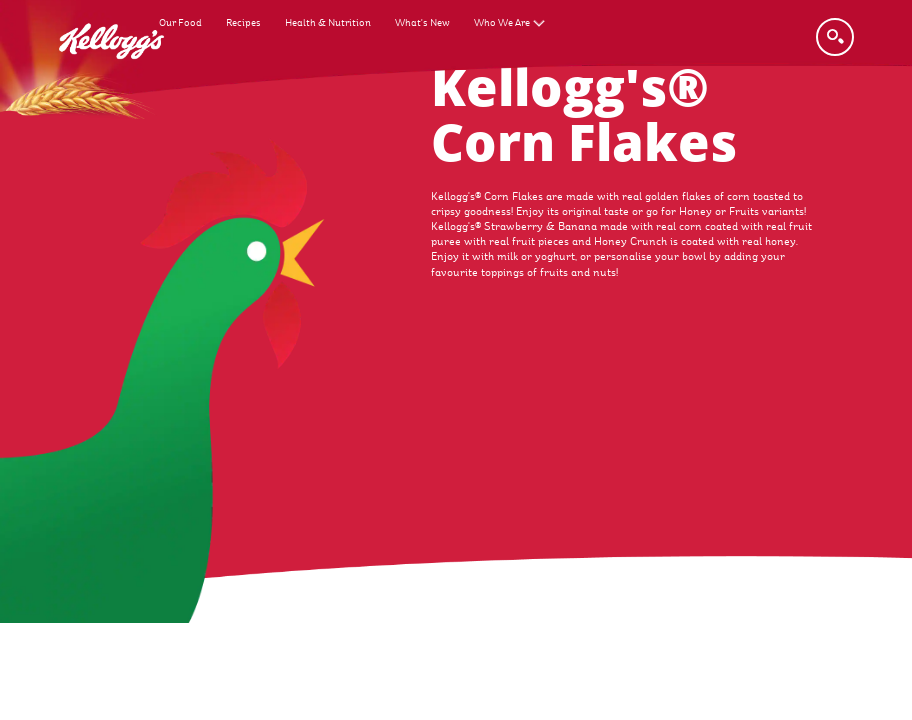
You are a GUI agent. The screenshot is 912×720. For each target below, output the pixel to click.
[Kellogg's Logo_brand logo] (111, 71)
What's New (422, 22)
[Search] (835, 37)
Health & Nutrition (328, 22)
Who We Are (502, 22)
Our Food (180, 22)
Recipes (243, 22)
